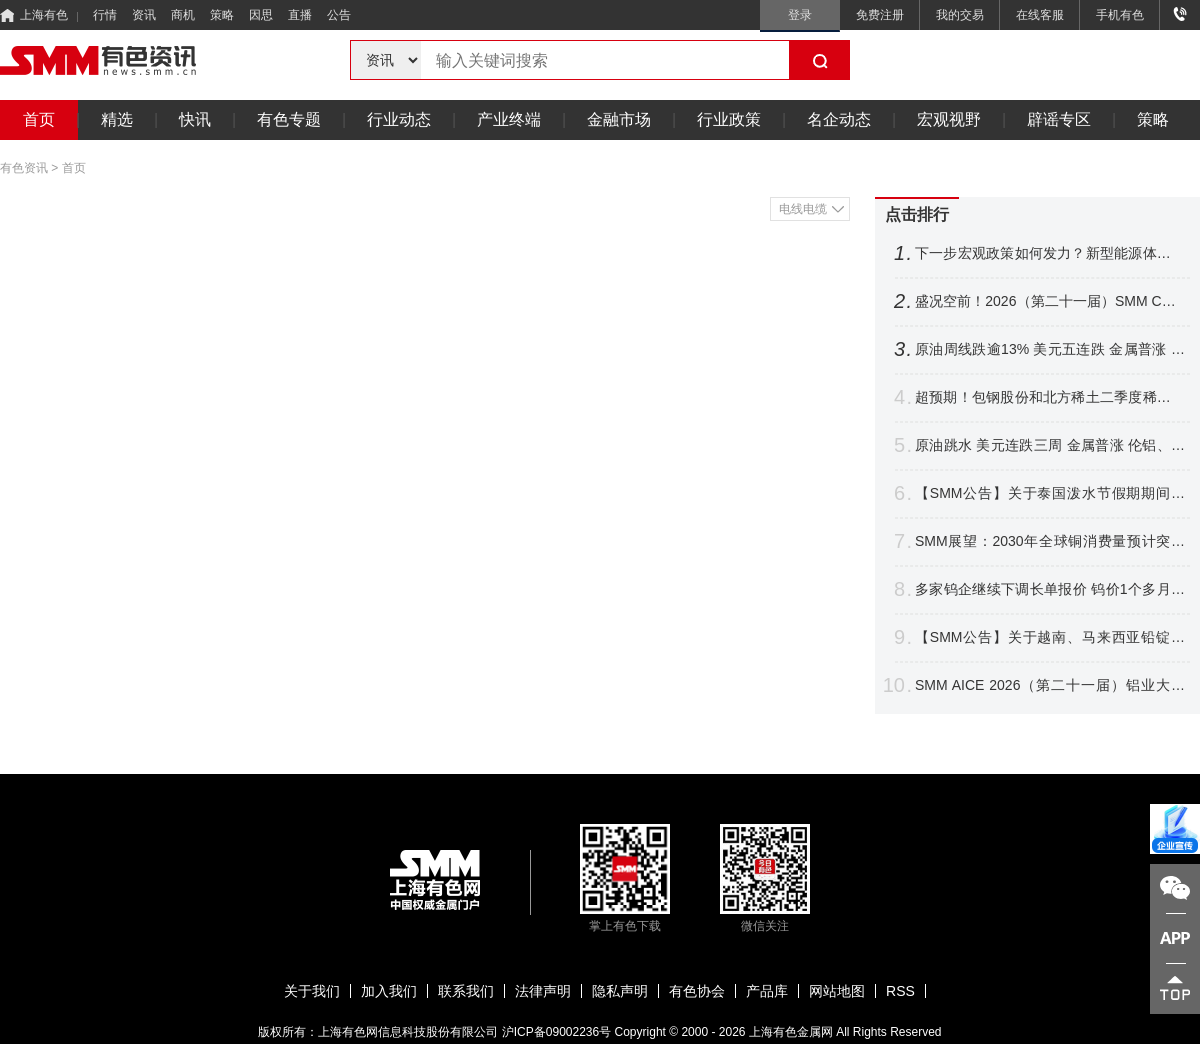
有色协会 (697, 991)
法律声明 (543, 991)
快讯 (195, 119)
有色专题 (289, 119)
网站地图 (837, 991)
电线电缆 (803, 209)
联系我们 (466, 991)
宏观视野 (949, 119)
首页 (39, 119)
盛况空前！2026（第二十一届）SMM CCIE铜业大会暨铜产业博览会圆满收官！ (1050, 301)
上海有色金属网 (791, 1032)
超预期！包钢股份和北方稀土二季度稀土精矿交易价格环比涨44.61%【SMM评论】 (1050, 397)
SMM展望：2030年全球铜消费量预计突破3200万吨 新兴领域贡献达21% (1050, 541)
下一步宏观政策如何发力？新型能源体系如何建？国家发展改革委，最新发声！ (1050, 253)
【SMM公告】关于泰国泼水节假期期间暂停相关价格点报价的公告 (1050, 493)
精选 (117, 119)
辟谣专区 (1059, 119)
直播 (300, 15)
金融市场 (619, 119)
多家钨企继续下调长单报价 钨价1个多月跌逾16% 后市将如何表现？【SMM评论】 (1050, 589)
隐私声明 (620, 991)
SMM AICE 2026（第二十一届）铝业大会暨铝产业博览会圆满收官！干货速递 (1050, 685)
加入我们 (389, 991)
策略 (222, 15)
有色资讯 (24, 168)
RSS (900, 991)
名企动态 (839, 119)
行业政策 (729, 119)
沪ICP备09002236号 (556, 1032)
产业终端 (509, 119)
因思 (261, 15)
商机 (183, 15)
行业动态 (399, 119)
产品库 (767, 991)
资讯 (144, 15)
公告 (339, 15)
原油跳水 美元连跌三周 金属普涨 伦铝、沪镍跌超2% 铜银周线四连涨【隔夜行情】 (1050, 445)
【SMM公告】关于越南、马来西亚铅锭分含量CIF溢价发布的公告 (1050, 637)
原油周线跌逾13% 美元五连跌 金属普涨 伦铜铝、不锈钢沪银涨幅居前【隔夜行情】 (1050, 349)
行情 (105, 15)
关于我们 (312, 991)
